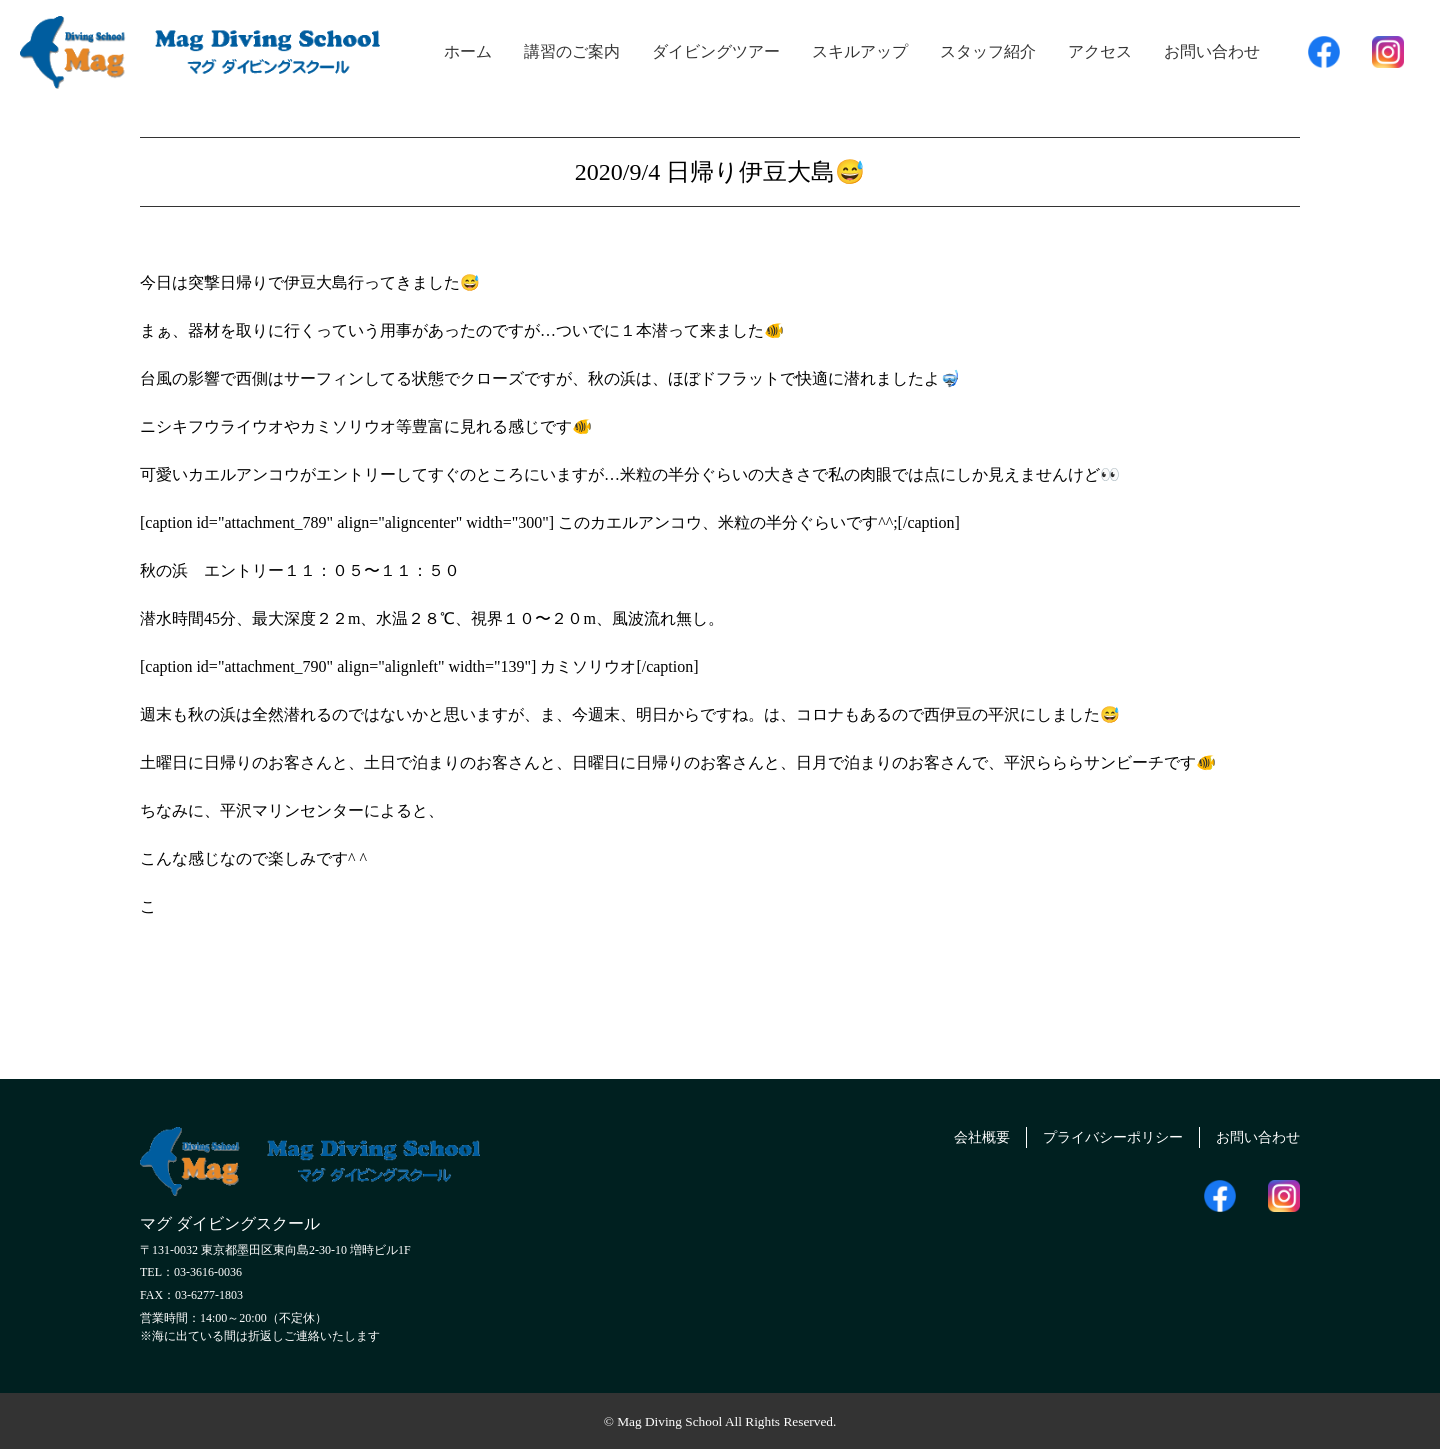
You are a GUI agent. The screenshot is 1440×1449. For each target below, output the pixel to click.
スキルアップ (860, 51)
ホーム (468, 51)
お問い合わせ (1212, 51)
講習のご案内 (572, 51)
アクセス (1100, 51)
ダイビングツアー (716, 51)
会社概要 (946, 1134)
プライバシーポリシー (1091, 1134)
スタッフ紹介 (988, 51)
